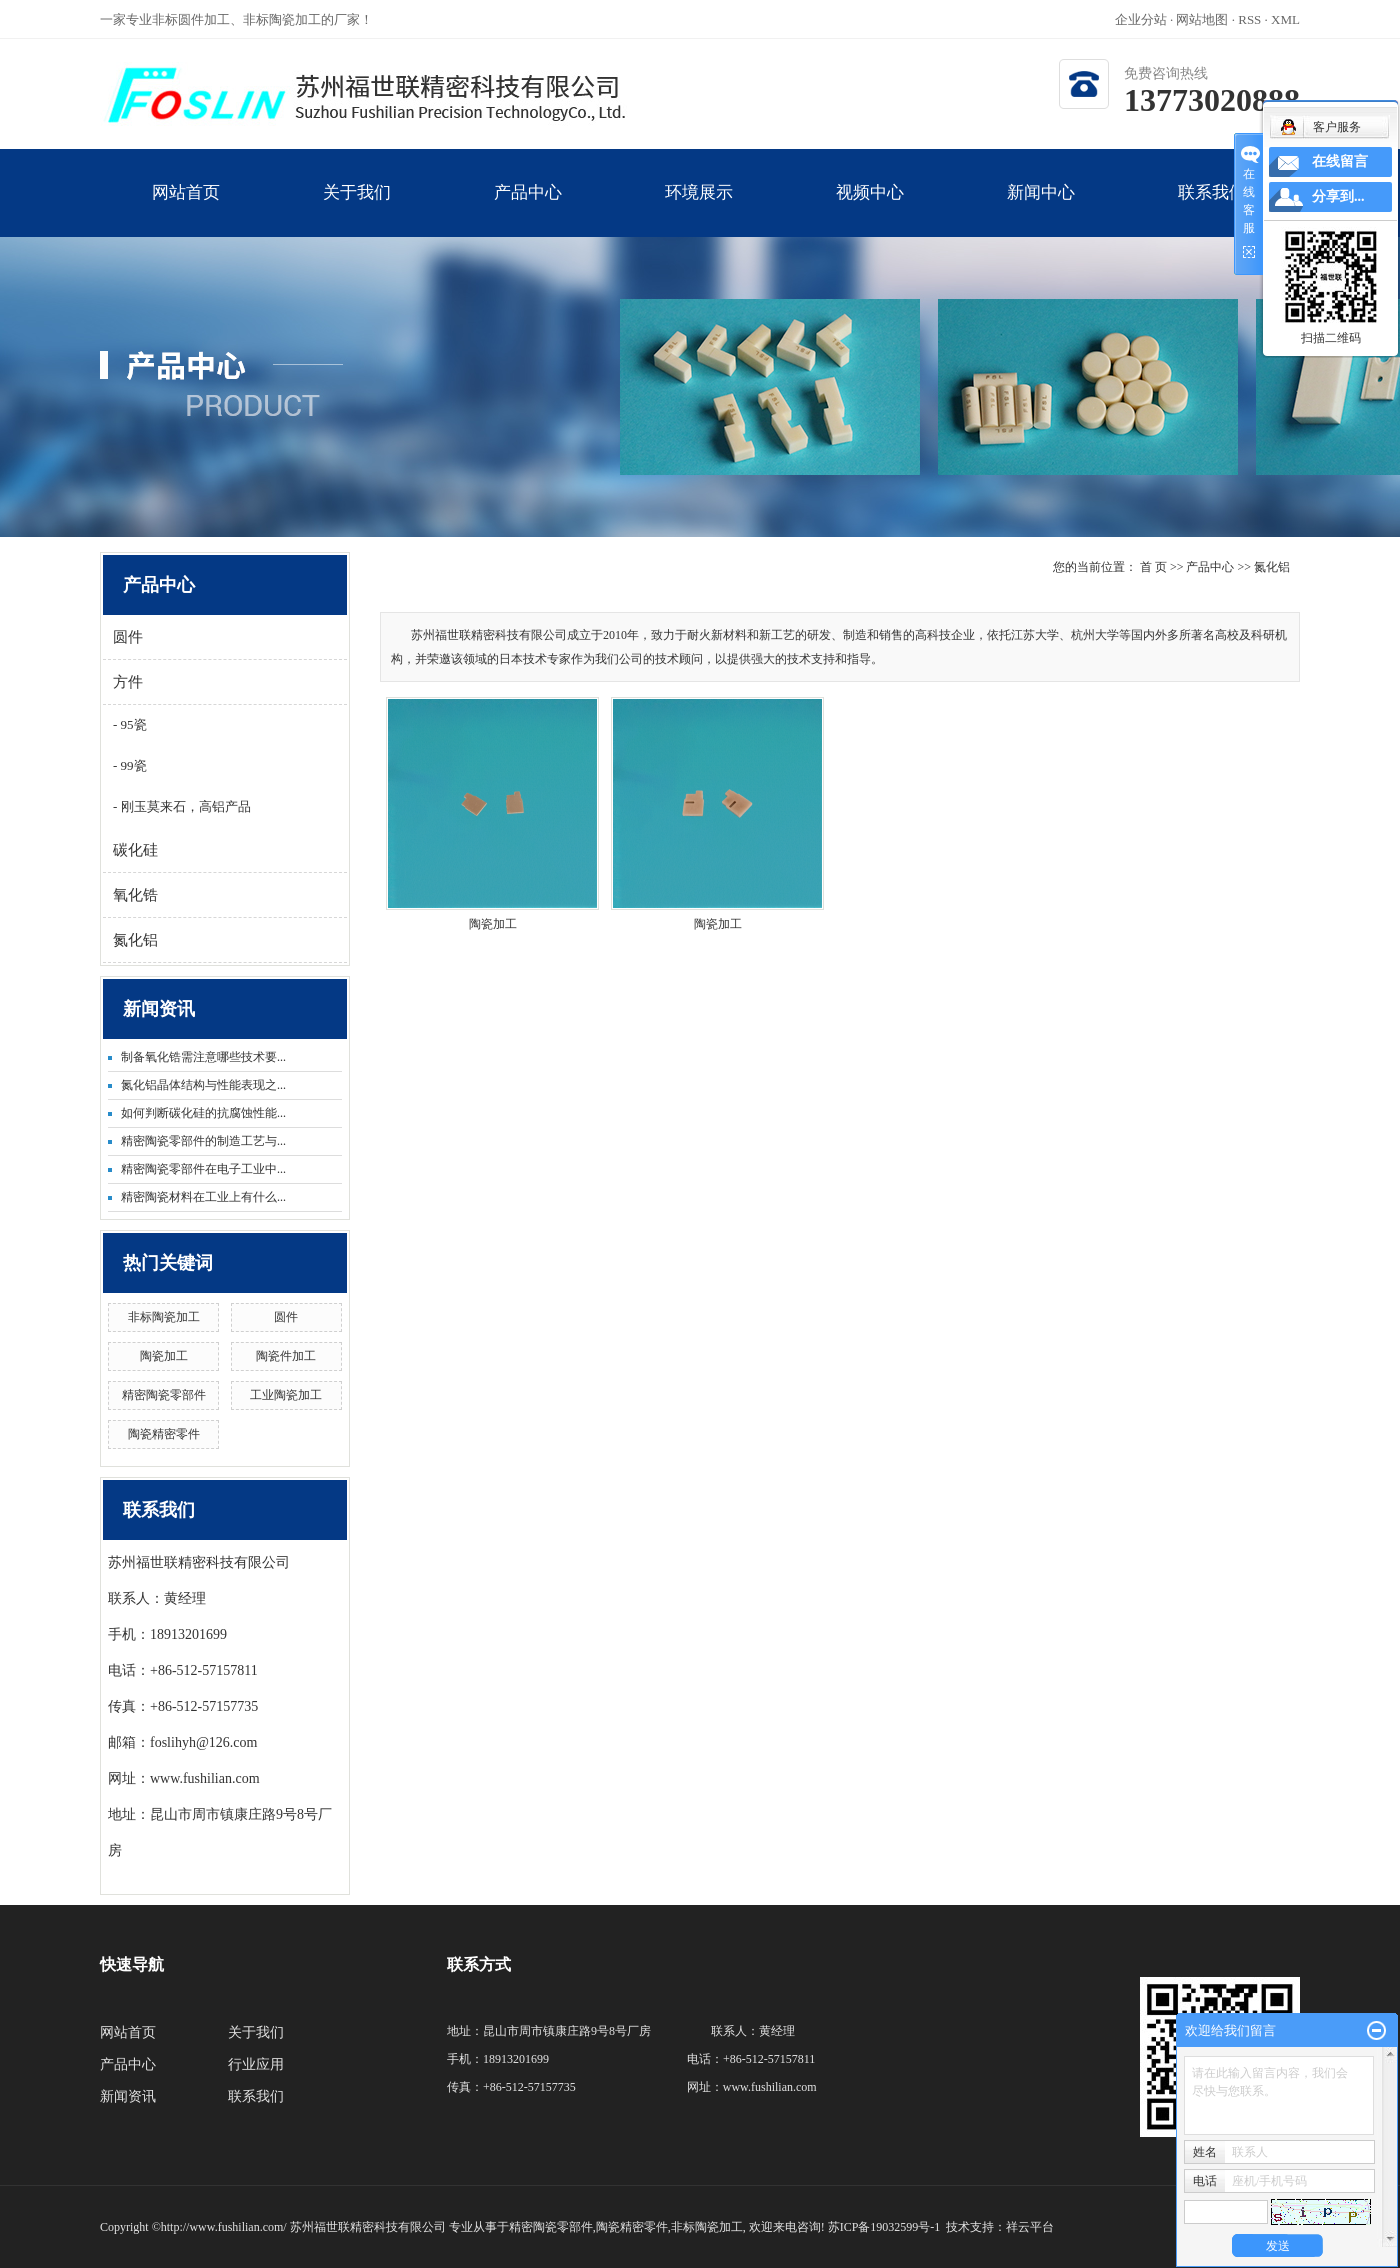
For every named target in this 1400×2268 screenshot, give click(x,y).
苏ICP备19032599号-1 (884, 2227)
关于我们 (356, 210)
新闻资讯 (128, 2096)
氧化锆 (135, 895)
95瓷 (131, 724)
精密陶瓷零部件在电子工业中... (203, 1169)
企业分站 (1141, 19)
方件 (128, 682)
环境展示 (698, 210)
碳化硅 (135, 850)
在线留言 (1340, 161)
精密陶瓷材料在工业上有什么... (203, 1197)
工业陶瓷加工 (286, 1395)
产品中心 (527, 210)
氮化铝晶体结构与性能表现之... (203, 1085)
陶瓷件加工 (286, 1356)
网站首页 (185, 210)
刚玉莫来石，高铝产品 (183, 806)
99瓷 (131, 765)
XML (1285, 19)
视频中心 (869, 210)
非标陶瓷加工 (164, 1317)
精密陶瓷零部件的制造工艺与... (203, 1141)
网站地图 (1203, 19)
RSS (1249, 19)
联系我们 (1211, 210)
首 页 (1153, 567)
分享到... (1338, 196)
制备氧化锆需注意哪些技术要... (203, 1057)
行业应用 (256, 2064)
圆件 (128, 637)
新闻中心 (1040, 210)
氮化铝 (135, 940)
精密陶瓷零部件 (164, 1395)
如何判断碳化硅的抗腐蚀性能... (203, 1113)
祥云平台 (1030, 2227)
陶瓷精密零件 (164, 1434)
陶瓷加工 (164, 1356)
